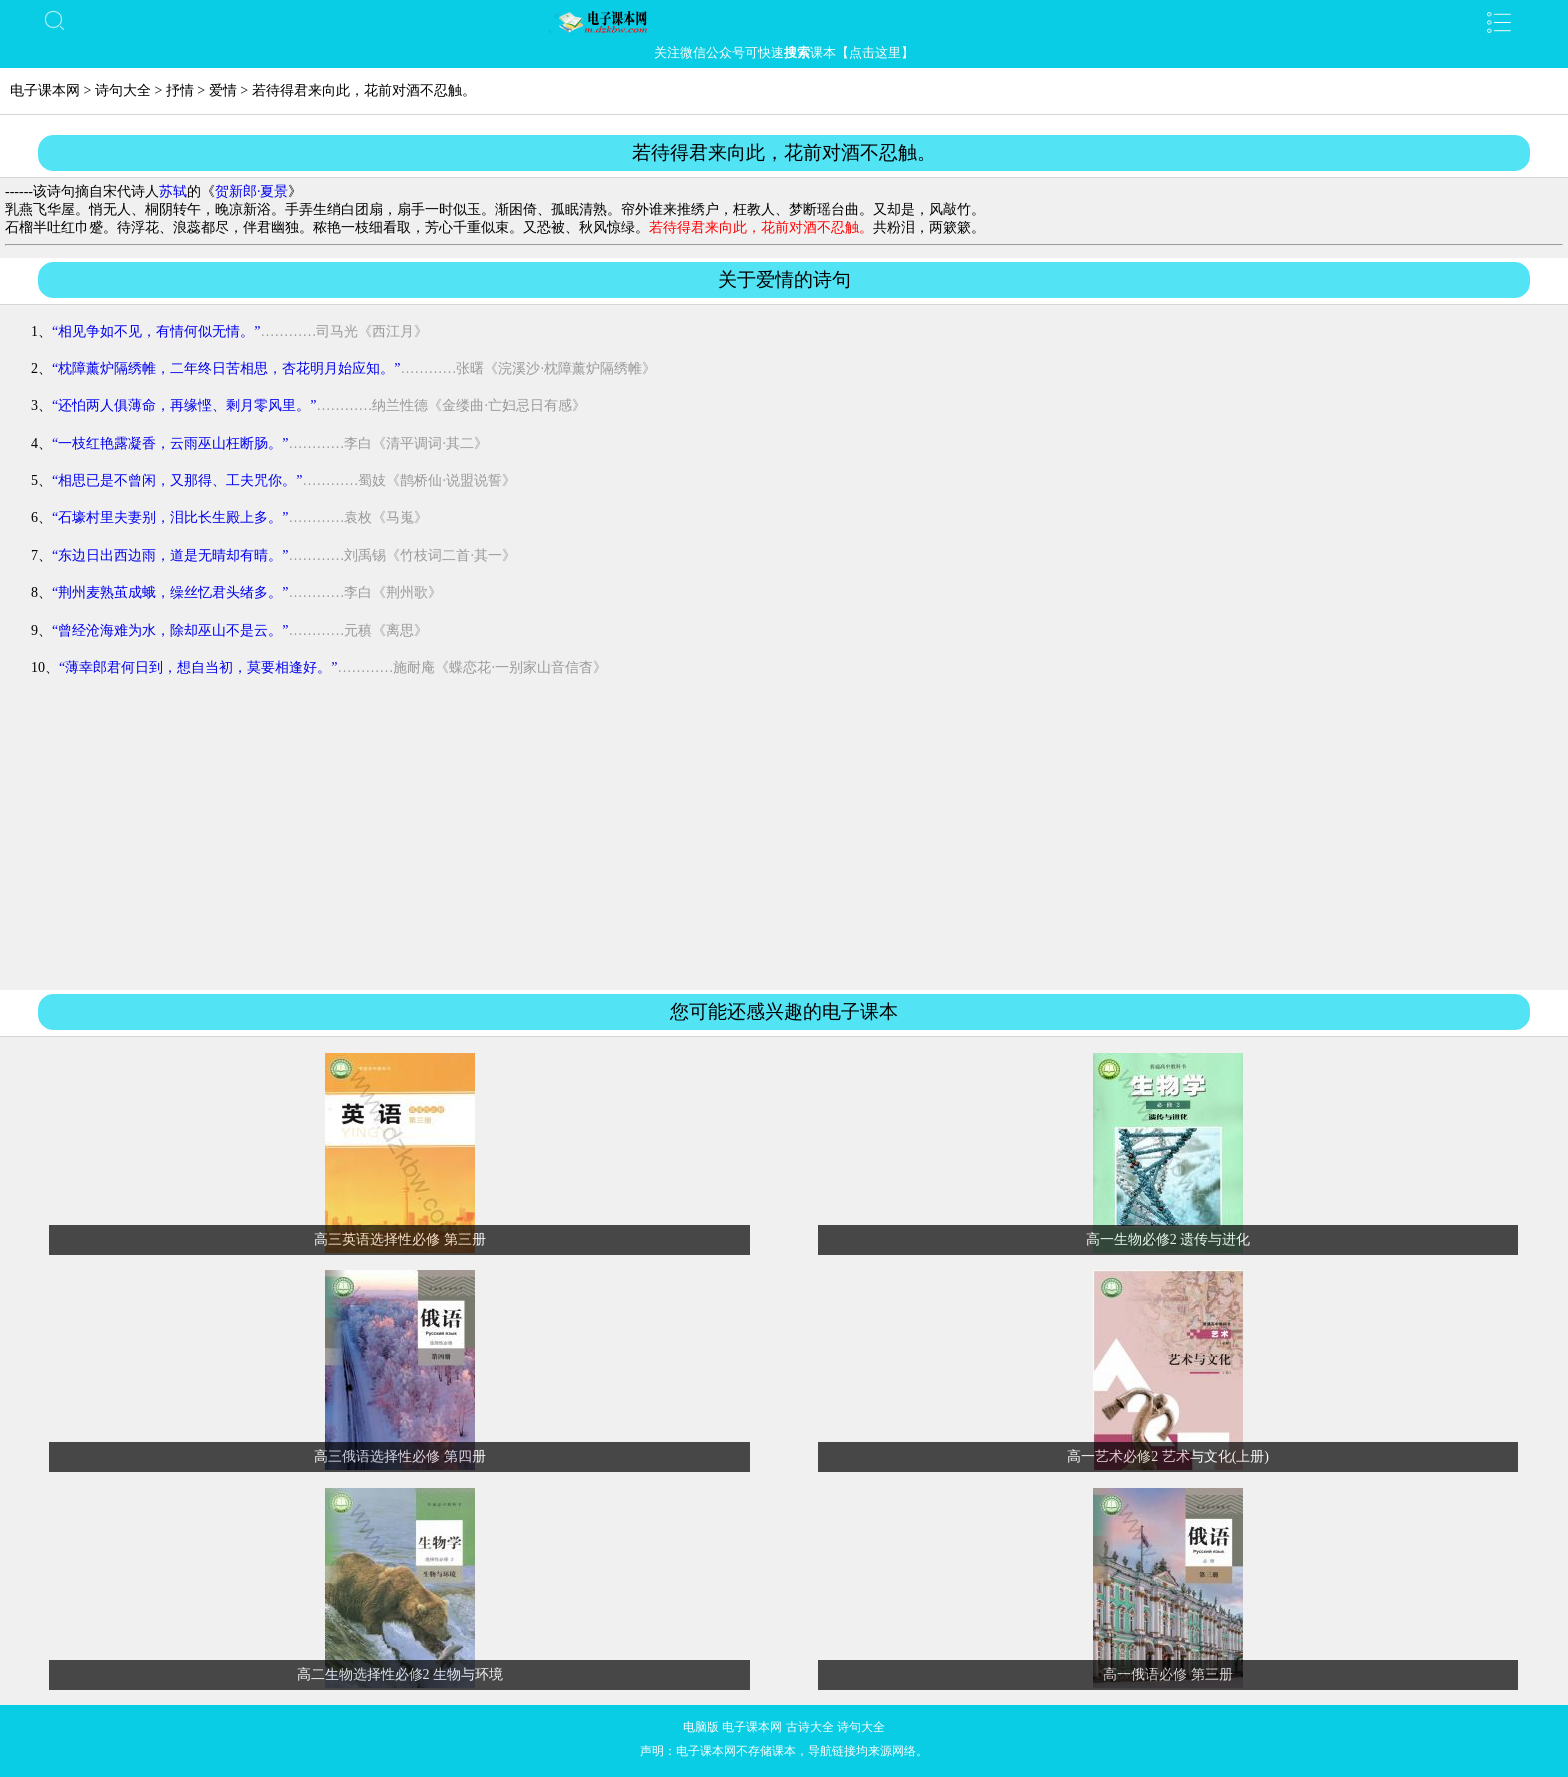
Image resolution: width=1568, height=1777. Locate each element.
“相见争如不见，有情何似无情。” (156, 331)
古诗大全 (810, 1727)
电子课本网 (45, 90)
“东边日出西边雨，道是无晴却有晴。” (170, 555)
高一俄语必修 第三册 (1168, 1674)
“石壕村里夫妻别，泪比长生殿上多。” (170, 517)
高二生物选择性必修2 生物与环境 (400, 1674)
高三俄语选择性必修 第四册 (400, 1456)
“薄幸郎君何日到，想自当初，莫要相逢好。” (198, 667)
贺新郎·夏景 (252, 191)
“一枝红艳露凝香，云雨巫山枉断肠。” (170, 443)
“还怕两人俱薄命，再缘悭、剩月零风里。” (184, 405)
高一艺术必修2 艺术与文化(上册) (1168, 1456)
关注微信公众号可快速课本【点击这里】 (784, 52)
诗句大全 (123, 90)
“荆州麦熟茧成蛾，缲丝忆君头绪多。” (170, 592)
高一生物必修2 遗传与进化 (1168, 1239)
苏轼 (173, 191)
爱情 (223, 90)
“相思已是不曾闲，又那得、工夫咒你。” (177, 480)
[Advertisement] (784, 842)
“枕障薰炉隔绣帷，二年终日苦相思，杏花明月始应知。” (226, 368)
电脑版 (701, 1727)
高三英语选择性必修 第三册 (400, 1239)
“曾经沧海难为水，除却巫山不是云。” (170, 630)
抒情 (180, 90)
